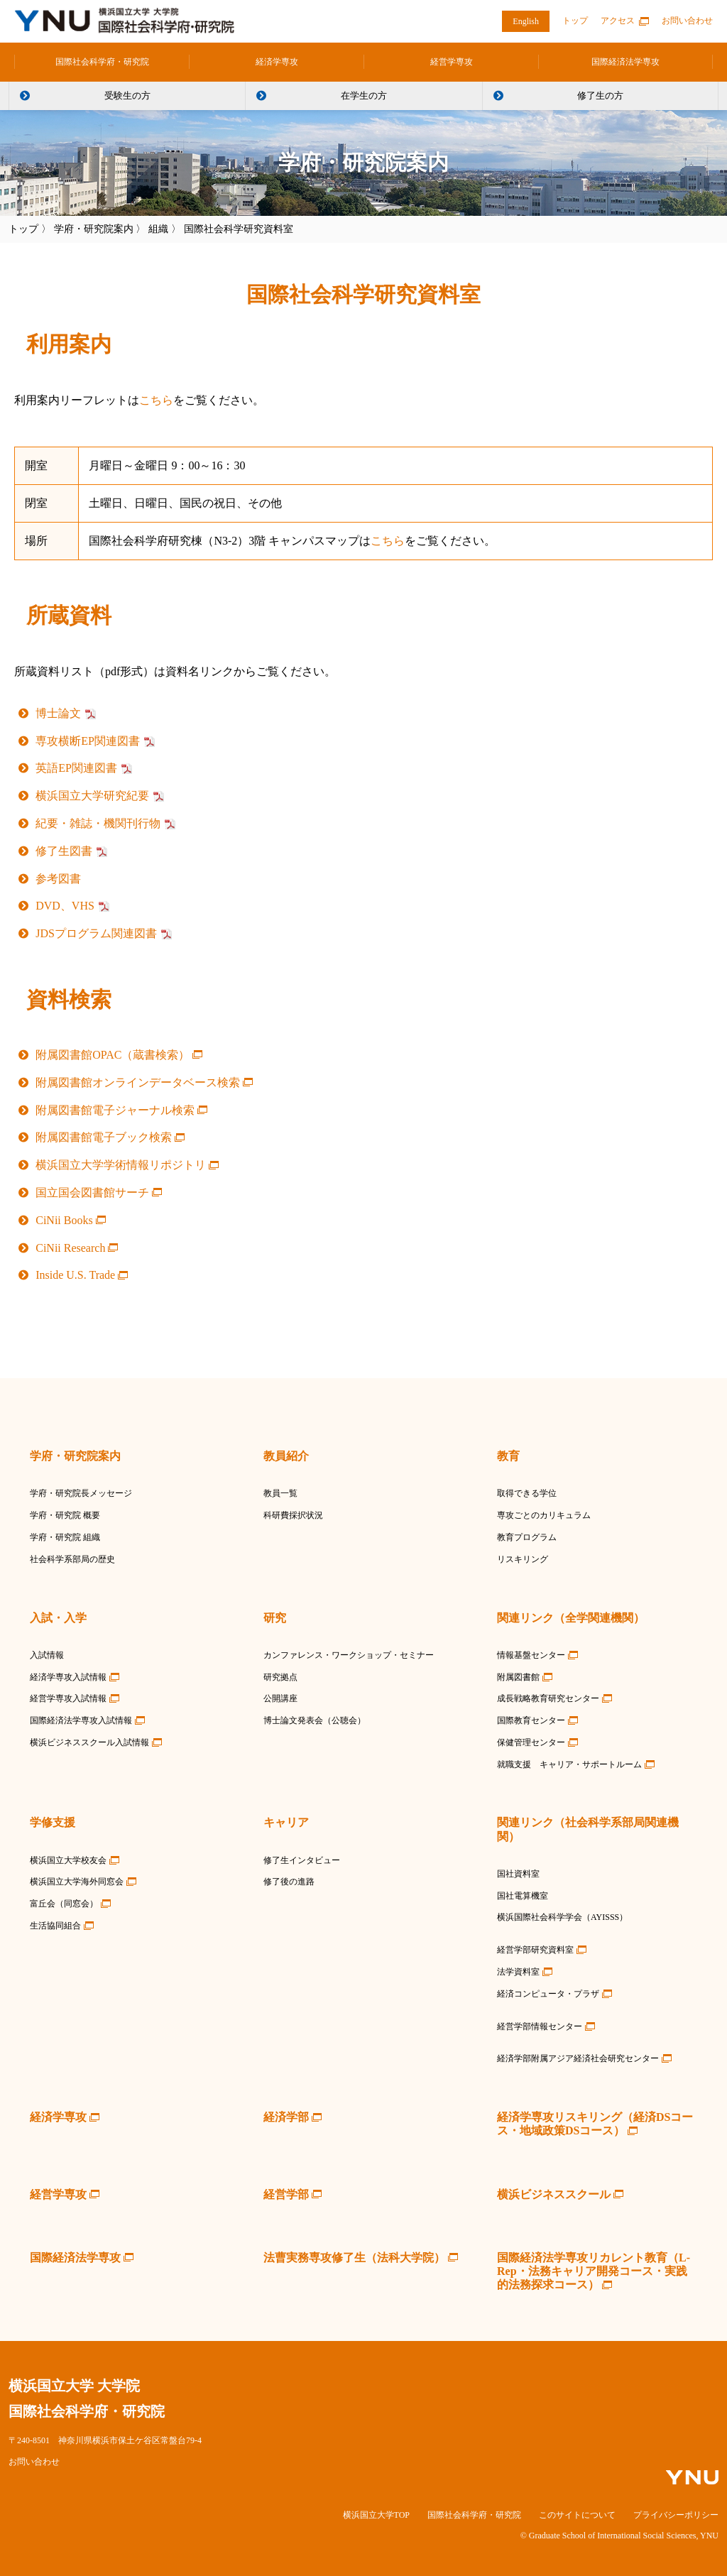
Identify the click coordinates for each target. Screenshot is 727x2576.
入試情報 (47, 1655)
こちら (156, 400)
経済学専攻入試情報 (68, 1677)
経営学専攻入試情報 (68, 1698)
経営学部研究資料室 (535, 1950)
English (526, 21)
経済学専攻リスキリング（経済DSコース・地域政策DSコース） (595, 2123)
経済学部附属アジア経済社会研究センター (578, 2058)
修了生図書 (63, 851)
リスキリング (522, 1559)
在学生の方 (364, 95)
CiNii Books (63, 1220)
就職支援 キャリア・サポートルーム (569, 1764)
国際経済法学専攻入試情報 (81, 1720)
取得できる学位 (527, 1493)
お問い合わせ (687, 21)
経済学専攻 (277, 62)
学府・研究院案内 (93, 229)
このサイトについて (577, 2515)
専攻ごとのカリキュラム (544, 1515)
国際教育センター (531, 1720)
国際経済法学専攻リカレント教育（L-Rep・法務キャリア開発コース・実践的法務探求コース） (593, 2271)
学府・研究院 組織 (65, 1537)
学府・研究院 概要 (65, 1515)
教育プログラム (527, 1537)
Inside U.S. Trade (75, 1275)
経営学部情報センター (539, 2026)
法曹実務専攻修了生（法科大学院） (354, 2258)
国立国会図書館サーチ (92, 1192)
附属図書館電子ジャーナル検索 (115, 1110)
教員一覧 (280, 1493)
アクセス (618, 21)
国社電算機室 (522, 1896)
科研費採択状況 (293, 1515)
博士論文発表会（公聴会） (314, 1720)
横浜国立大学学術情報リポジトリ (120, 1165)
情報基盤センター (531, 1655)
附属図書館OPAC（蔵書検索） (112, 1055)
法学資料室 (518, 1972)
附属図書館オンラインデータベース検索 (137, 1082)
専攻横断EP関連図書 (87, 741)
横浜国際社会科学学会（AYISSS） (562, 1917)
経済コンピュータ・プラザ (548, 1994)
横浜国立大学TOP (376, 2515)
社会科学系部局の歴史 (72, 1559)
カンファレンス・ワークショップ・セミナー (348, 1655)
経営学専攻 (451, 62)
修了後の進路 (289, 1882)
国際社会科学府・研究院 (102, 62)
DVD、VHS (64, 906)
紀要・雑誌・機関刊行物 (97, 823)
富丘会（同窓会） (64, 1904)
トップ (575, 21)
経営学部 (286, 2194)
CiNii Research (70, 1248)
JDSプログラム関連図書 (96, 933)
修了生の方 (600, 95)
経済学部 (286, 2117)
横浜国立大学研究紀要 (92, 796)
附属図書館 (518, 1677)
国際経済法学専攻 (625, 62)
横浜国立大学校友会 (68, 1860)
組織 (158, 229)
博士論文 (58, 713)
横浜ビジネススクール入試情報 (89, 1742)
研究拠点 (280, 1677)
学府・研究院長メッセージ (81, 1493)
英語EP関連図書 (76, 768)
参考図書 (58, 879)
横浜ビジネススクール (554, 2194)
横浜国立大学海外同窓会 (77, 1882)
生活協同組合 (55, 1926)
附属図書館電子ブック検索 (103, 1137)
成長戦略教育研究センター (548, 1698)
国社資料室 (518, 1874)
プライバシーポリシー (675, 2515)
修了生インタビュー (301, 1860)
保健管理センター (531, 1742)
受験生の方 (127, 95)
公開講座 (280, 1698)
